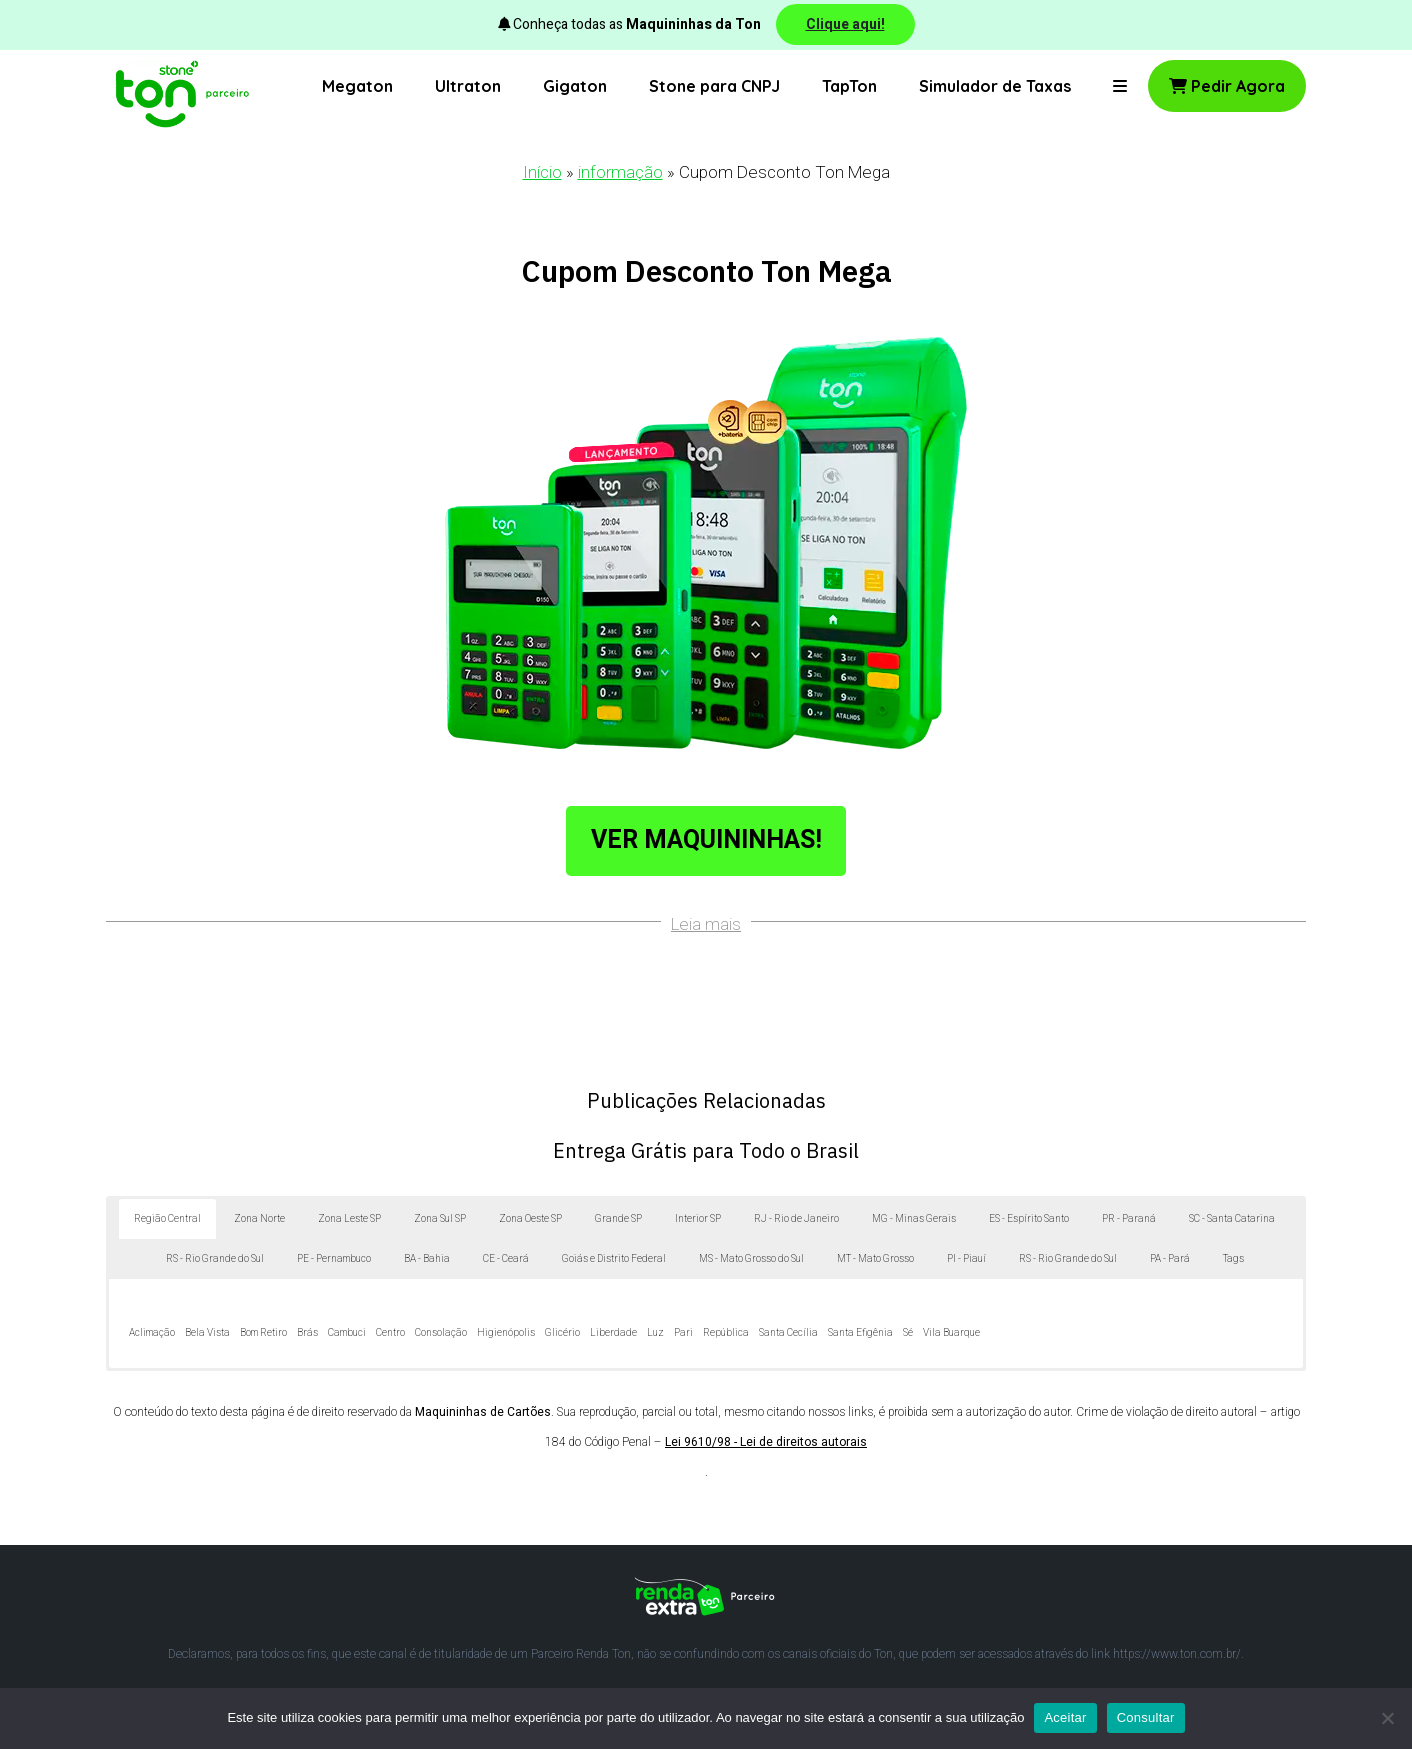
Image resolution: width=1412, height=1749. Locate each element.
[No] (1387, 1718)
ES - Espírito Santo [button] (1029, 1219)
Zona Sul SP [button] (440, 1219)
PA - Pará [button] (1170, 1259)
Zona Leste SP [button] (349, 1219)
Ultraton (468, 86)
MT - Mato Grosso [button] (875, 1259)
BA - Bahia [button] (427, 1259)
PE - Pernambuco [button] (334, 1259)
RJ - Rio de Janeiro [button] (796, 1219)
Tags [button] (1233, 1259)
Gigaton (575, 86)
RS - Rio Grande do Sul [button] (215, 1259)
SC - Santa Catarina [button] (1232, 1219)
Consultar (1146, 1717)
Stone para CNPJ (714, 86)
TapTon (849, 86)
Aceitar (1065, 1717)
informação (620, 172)
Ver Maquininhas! (706, 840)
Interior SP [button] (698, 1219)
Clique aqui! (845, 24)
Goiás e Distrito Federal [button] (614, 1259)
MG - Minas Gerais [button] (914, 1219)
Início (542, 172)
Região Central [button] (167, 1219)
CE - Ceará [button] (506, 1259)
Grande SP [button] (618, 1219)
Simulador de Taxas (995, 86)
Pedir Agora (1227, 86)
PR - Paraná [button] (1129, 1219)
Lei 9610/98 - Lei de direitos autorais (766, 1442)
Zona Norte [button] (259, 1219)
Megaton (357, 86)
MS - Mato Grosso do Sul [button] (751, 1259)
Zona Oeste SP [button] (530, 1219)
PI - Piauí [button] (966, 1259)
